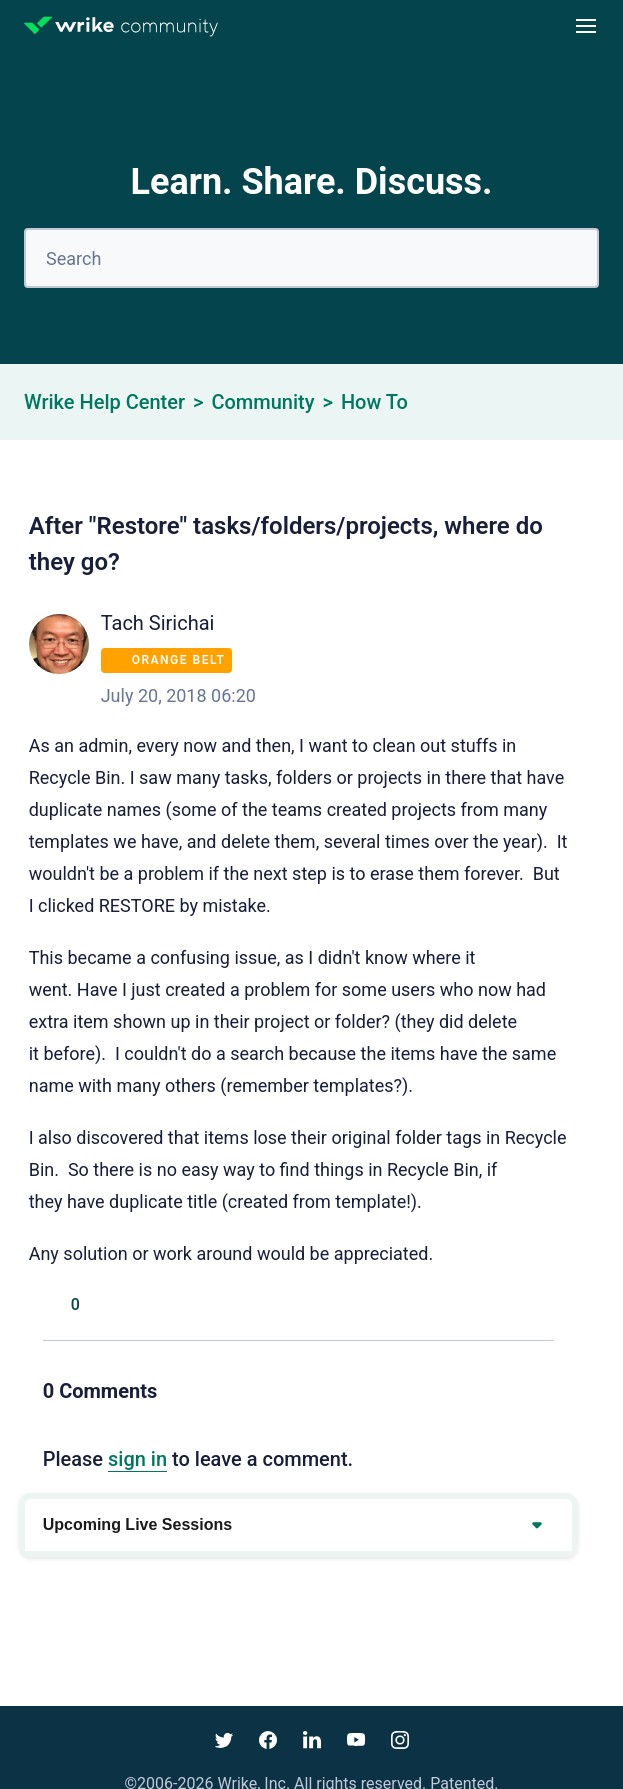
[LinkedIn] (544, 1305)
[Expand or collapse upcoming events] (536, 1525)
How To (374, 402)
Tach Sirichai (158, 623)
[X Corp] (499, 1305)
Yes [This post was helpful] (53, 1305)
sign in (137, 1459)
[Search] (311, 258)
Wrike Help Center (104, 402)
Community (262, 402)
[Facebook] (454, 1305)
